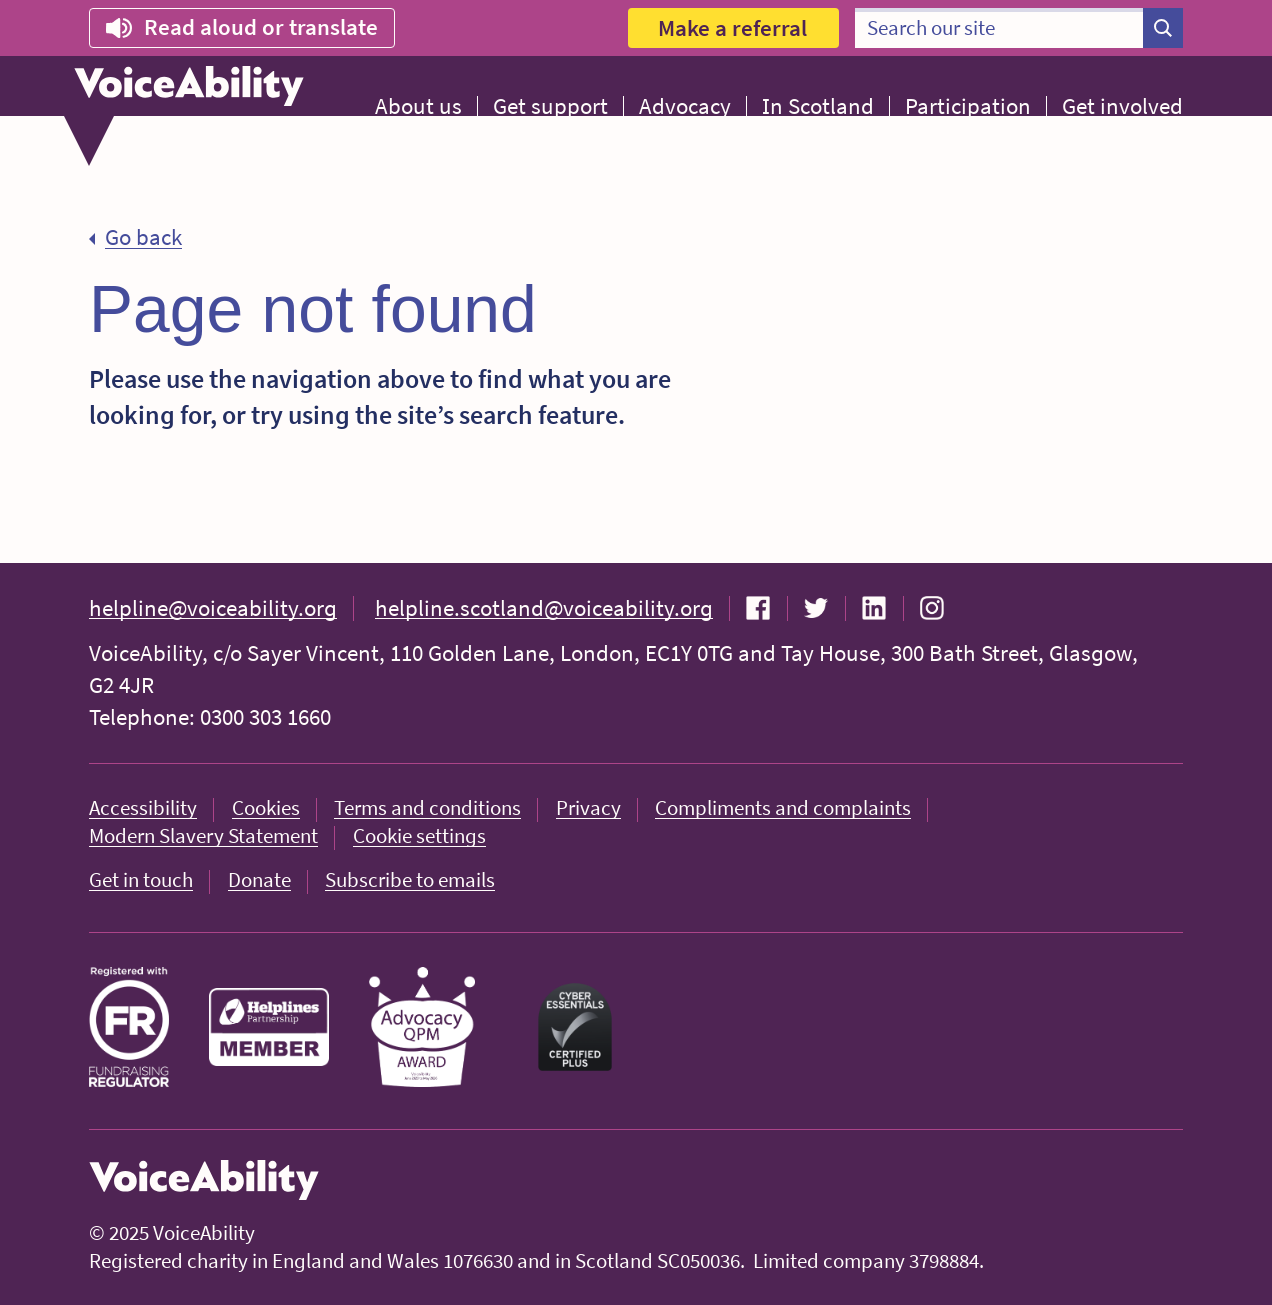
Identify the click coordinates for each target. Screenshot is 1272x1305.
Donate (259, 879)
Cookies (266, 807)
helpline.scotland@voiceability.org (544, 607)
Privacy (588, 807)
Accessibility (143, 807)
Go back (143, 236)
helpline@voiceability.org (213, 607)
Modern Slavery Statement (203, 835)
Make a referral (732, 27)
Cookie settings (419, 835)
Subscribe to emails (410, 879)
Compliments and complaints (783, 807)
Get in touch (141, 879)
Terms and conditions (427, 807)
